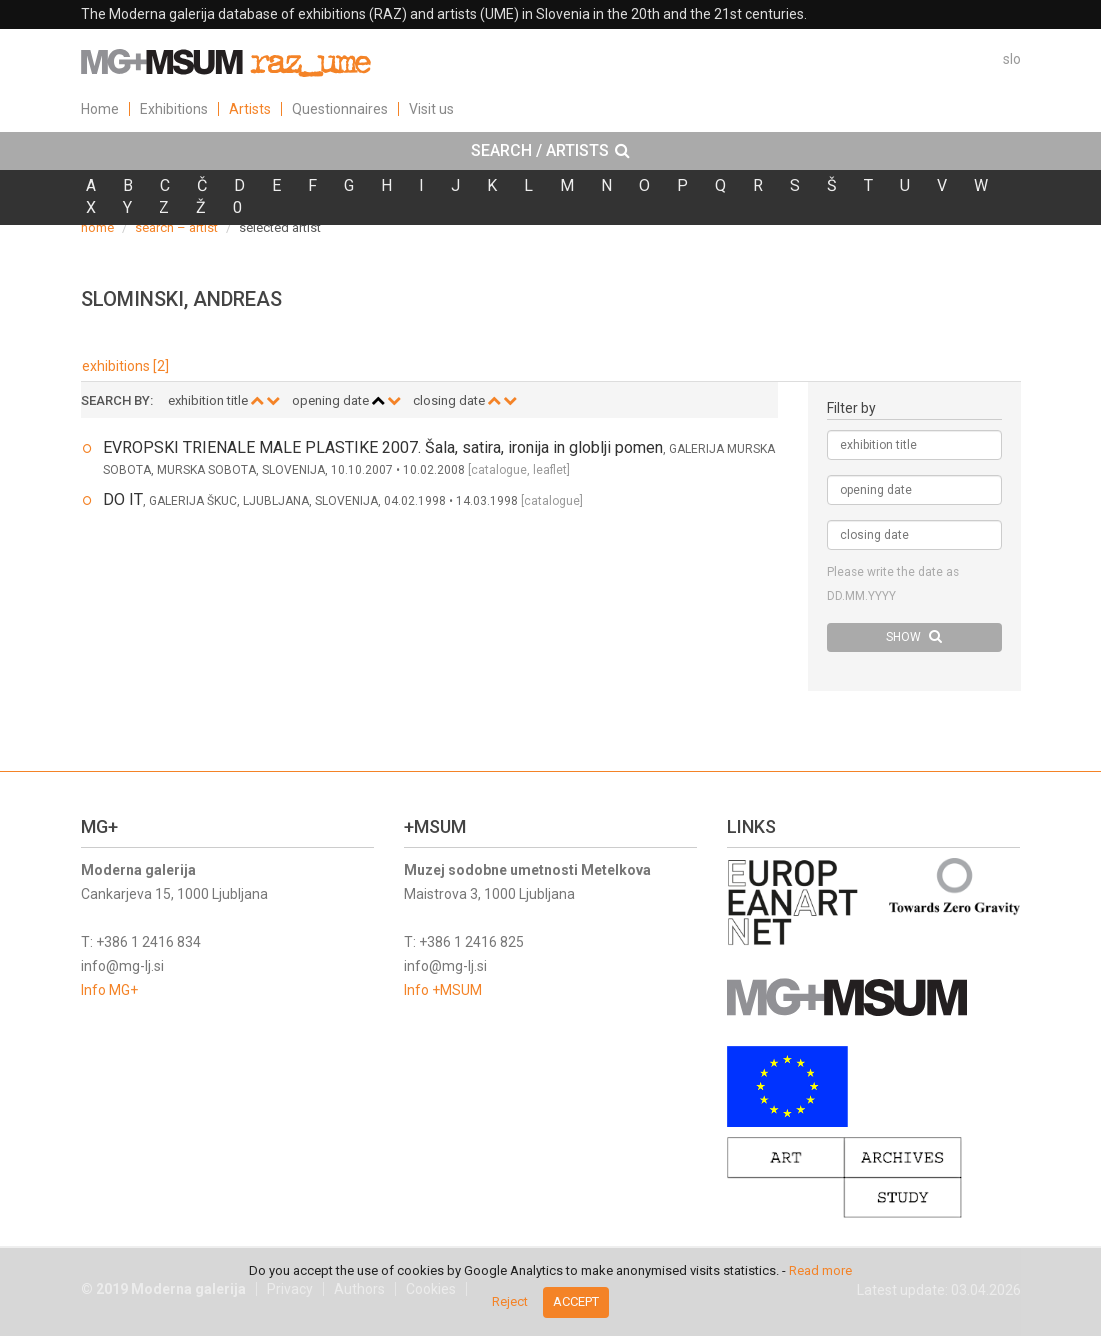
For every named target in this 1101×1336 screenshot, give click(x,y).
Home (100, 109)
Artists (250, 109)
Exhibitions (174, 109)
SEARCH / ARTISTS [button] (550, 151)
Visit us (431, 109)
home (97, 227)
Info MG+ (109, 990)
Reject (510, 1301)
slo (1012, 59)
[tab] (550, 151)
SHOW (914, 636)
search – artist (176, 227)
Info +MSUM (443, 990)
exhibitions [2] (125, 366)
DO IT (123, 499)
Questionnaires (340, 109)
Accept (576, 1301)
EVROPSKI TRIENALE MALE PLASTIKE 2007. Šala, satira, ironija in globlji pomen (383, 447)
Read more (820, 1270)
